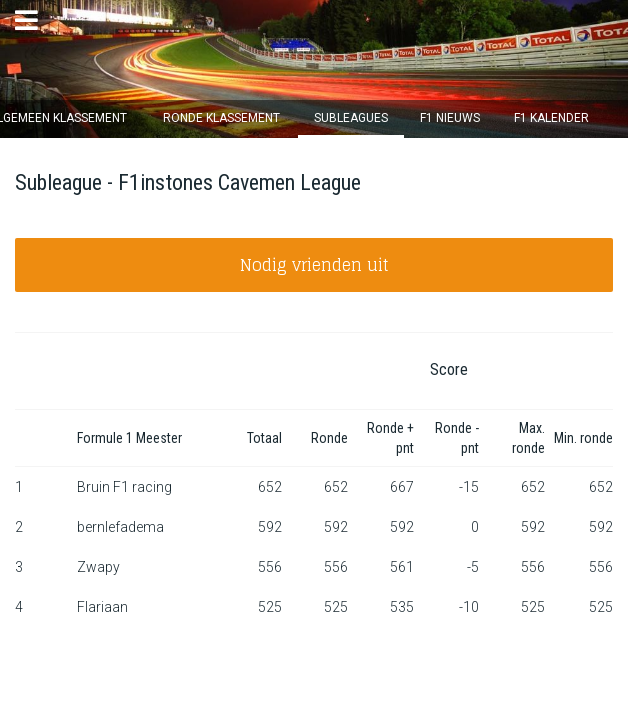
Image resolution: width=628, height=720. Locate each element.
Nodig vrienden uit (314, 265)
